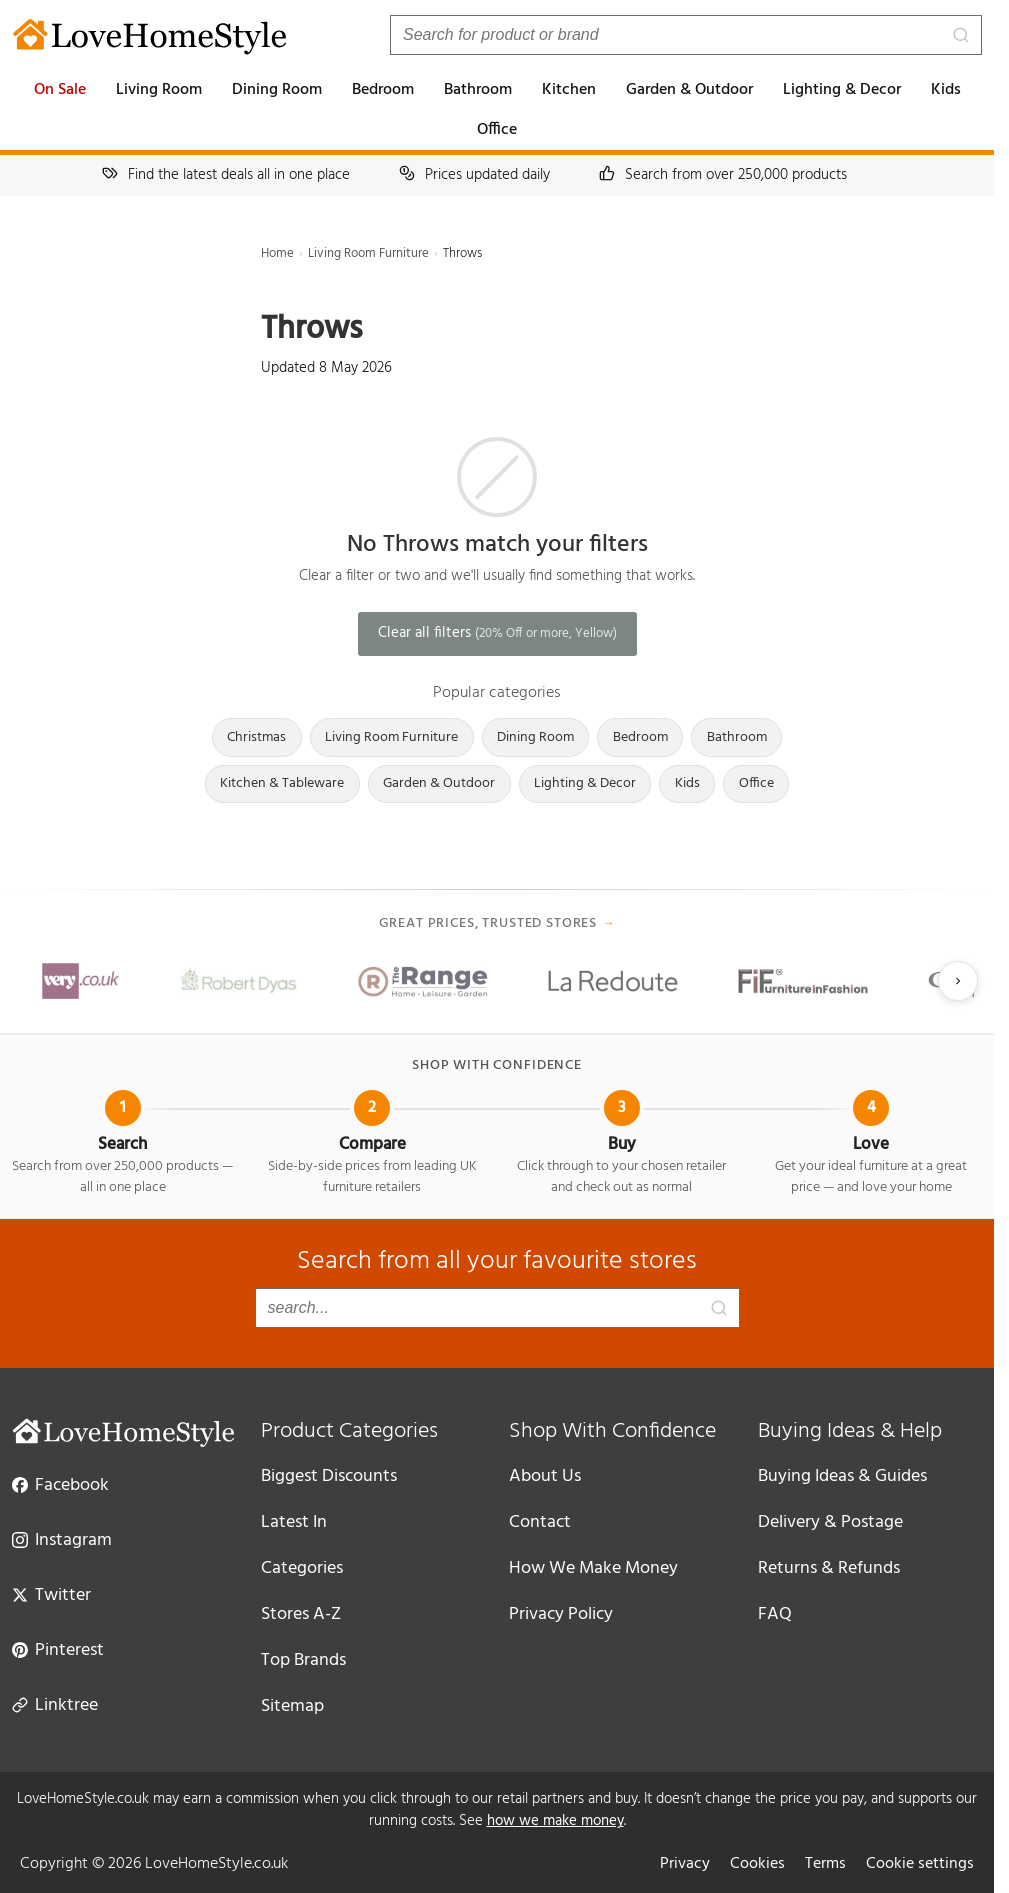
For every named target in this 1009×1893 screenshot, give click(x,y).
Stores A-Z (301, 1614)
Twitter (51, 1594)
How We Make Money (593, 1568)
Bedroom (383, 90)
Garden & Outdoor (689, 90)
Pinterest (58, 1649)
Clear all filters (497, 633)
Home (277, 253)
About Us (545, 1476)
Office (497, 130)
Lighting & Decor (842, 90)
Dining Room (277, 90)
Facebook (60, 1484)
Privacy (685, 1864)
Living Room (159, 90)
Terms (825, 1864)
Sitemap (292, 1706)
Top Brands (303, 1660)
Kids (946, 90)
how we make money (555, 1821)
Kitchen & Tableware (282, 783)
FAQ (775, 1614)
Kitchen (569, 90)
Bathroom (478, 90)
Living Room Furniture (368, 253)
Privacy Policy (561, 1614)
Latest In (294, 1522)
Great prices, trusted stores (497, 924)
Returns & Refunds (829, 1568)
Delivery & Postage (830, 1522)
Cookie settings (920, 1864)
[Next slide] (958, 981)
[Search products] (686, 35)
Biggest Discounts (329, 1476)
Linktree (55, 1704)
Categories (302, 1568)
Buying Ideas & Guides (842, 1476)
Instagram (62, 1539)
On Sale (60, 90)
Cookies (757, 1864)
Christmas (256, 737)
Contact (540, 1522)
